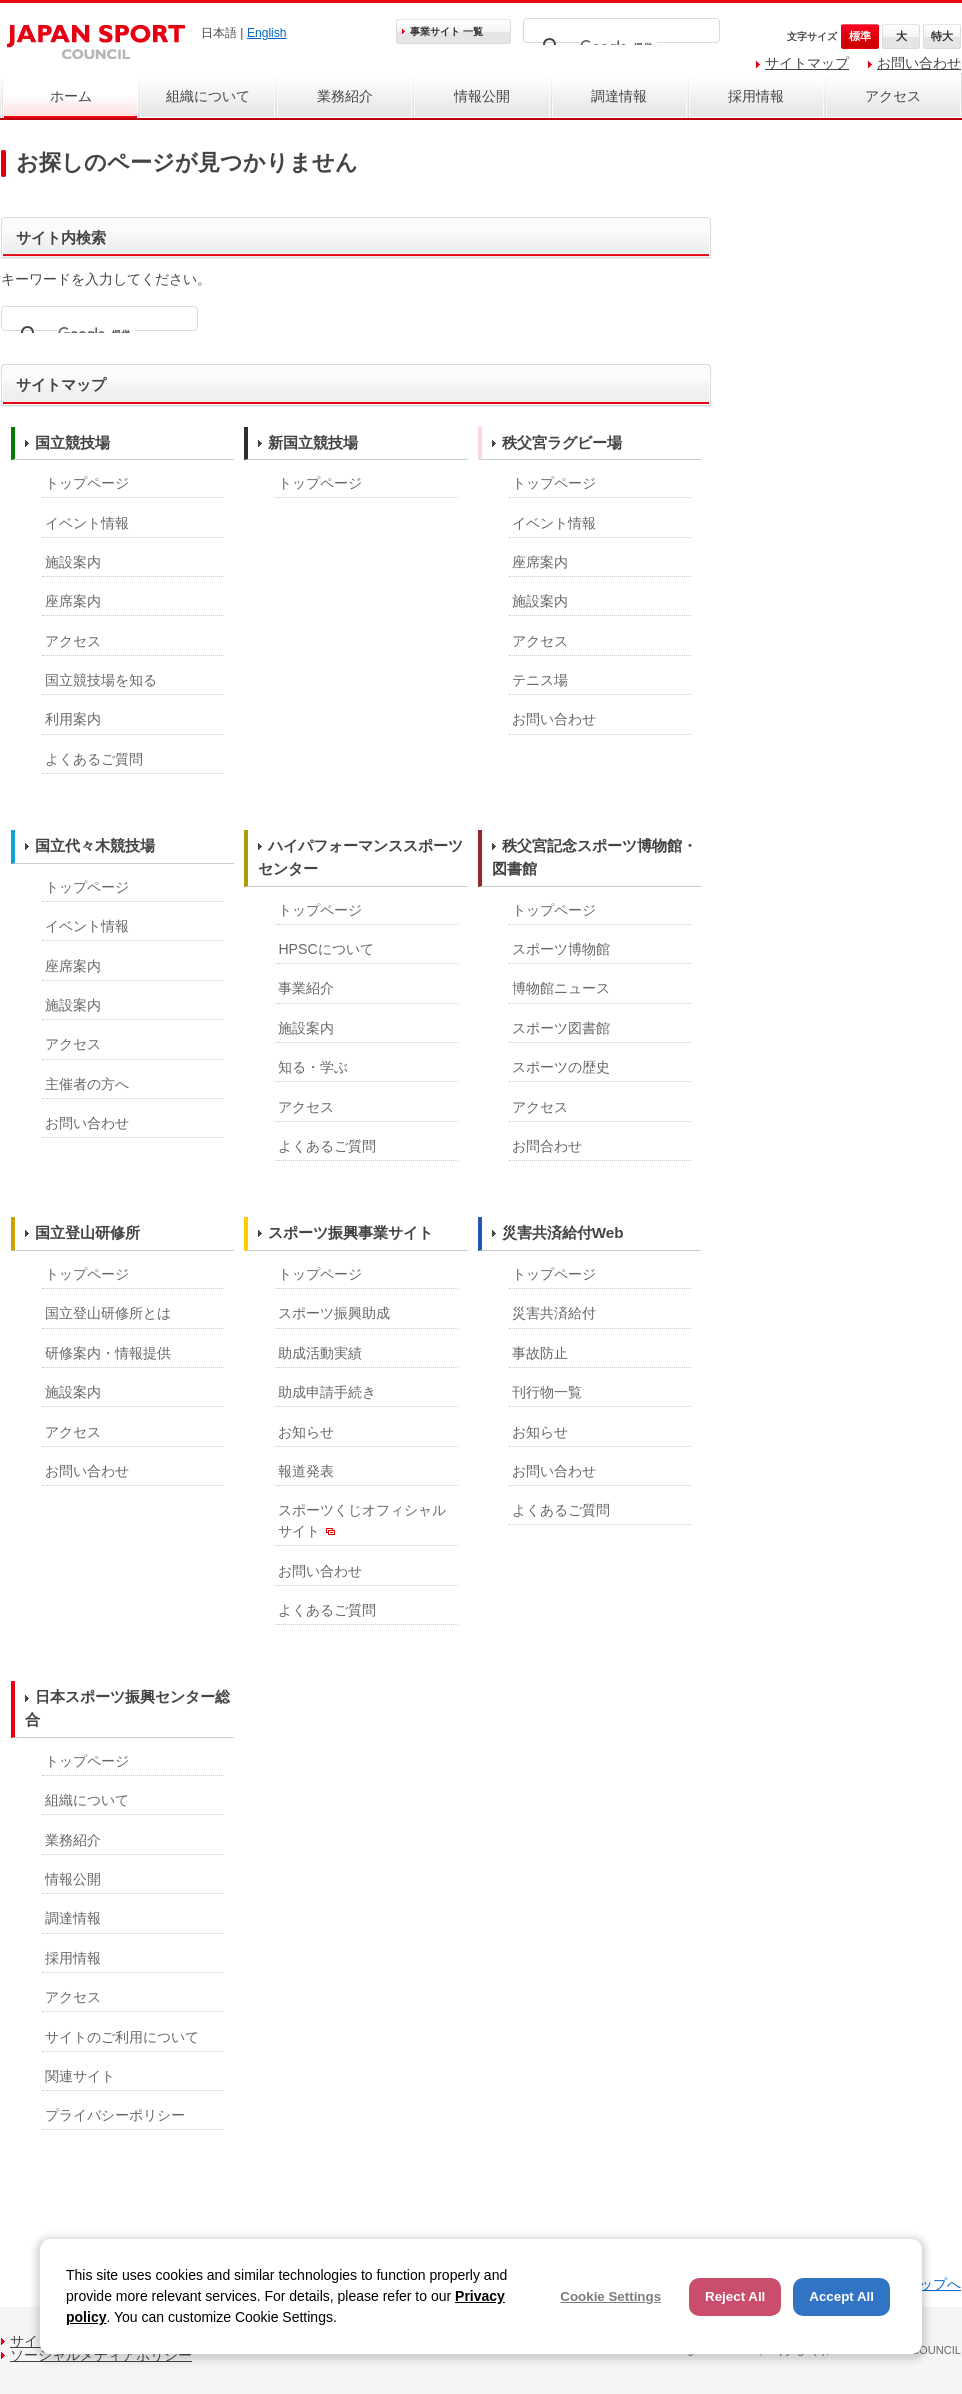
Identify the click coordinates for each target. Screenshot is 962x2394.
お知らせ (306, 1432)
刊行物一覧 (547, 1392)
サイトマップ (807, 63)
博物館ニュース (561, 988)
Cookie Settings (610, 2296)
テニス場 (540, 680)
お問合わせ (547, 1146)
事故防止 (540, 1353)
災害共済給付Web (563, 1232)
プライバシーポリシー (115, 2115)
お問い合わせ (919, 63)
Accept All (841, 2296)
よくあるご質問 (94, 759)
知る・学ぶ (313, 1067)
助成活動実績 (320, 1353)
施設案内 (73, 562)
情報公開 (482, 96)
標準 (860, 36)
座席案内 (73, 601)
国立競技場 (72, 442)
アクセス (893, 96)
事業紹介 (306, 988)
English (267, 33)
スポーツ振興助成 (334, 1313)
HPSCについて (325, 949)
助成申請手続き (327, 1392)
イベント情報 (87, 523)
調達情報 (619, 96)
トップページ (87, 483)
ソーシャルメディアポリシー (101, 2355)
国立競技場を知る (101, 680)
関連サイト (80, 2076)
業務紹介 (345, 96)
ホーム (71, 96)
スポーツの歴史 (561, 1067)
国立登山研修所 (87, 1232)
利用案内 (73, 719)
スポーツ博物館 (561, 949)
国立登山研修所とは (108, 1313)
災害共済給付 (554, 1313)
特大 (942, 36)
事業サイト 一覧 (446, 31)
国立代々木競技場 (95, 845)
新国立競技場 (313, 442)
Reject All (735, 2296)
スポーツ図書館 (561, 1028)
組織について (208, 96)
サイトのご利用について (122, 2037)
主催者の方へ (87, 1084)
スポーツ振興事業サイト (350, 1232)
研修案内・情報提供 (108, 1353)
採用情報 (756, 96)
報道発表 (306, 1471)
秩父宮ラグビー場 (562, 442)
